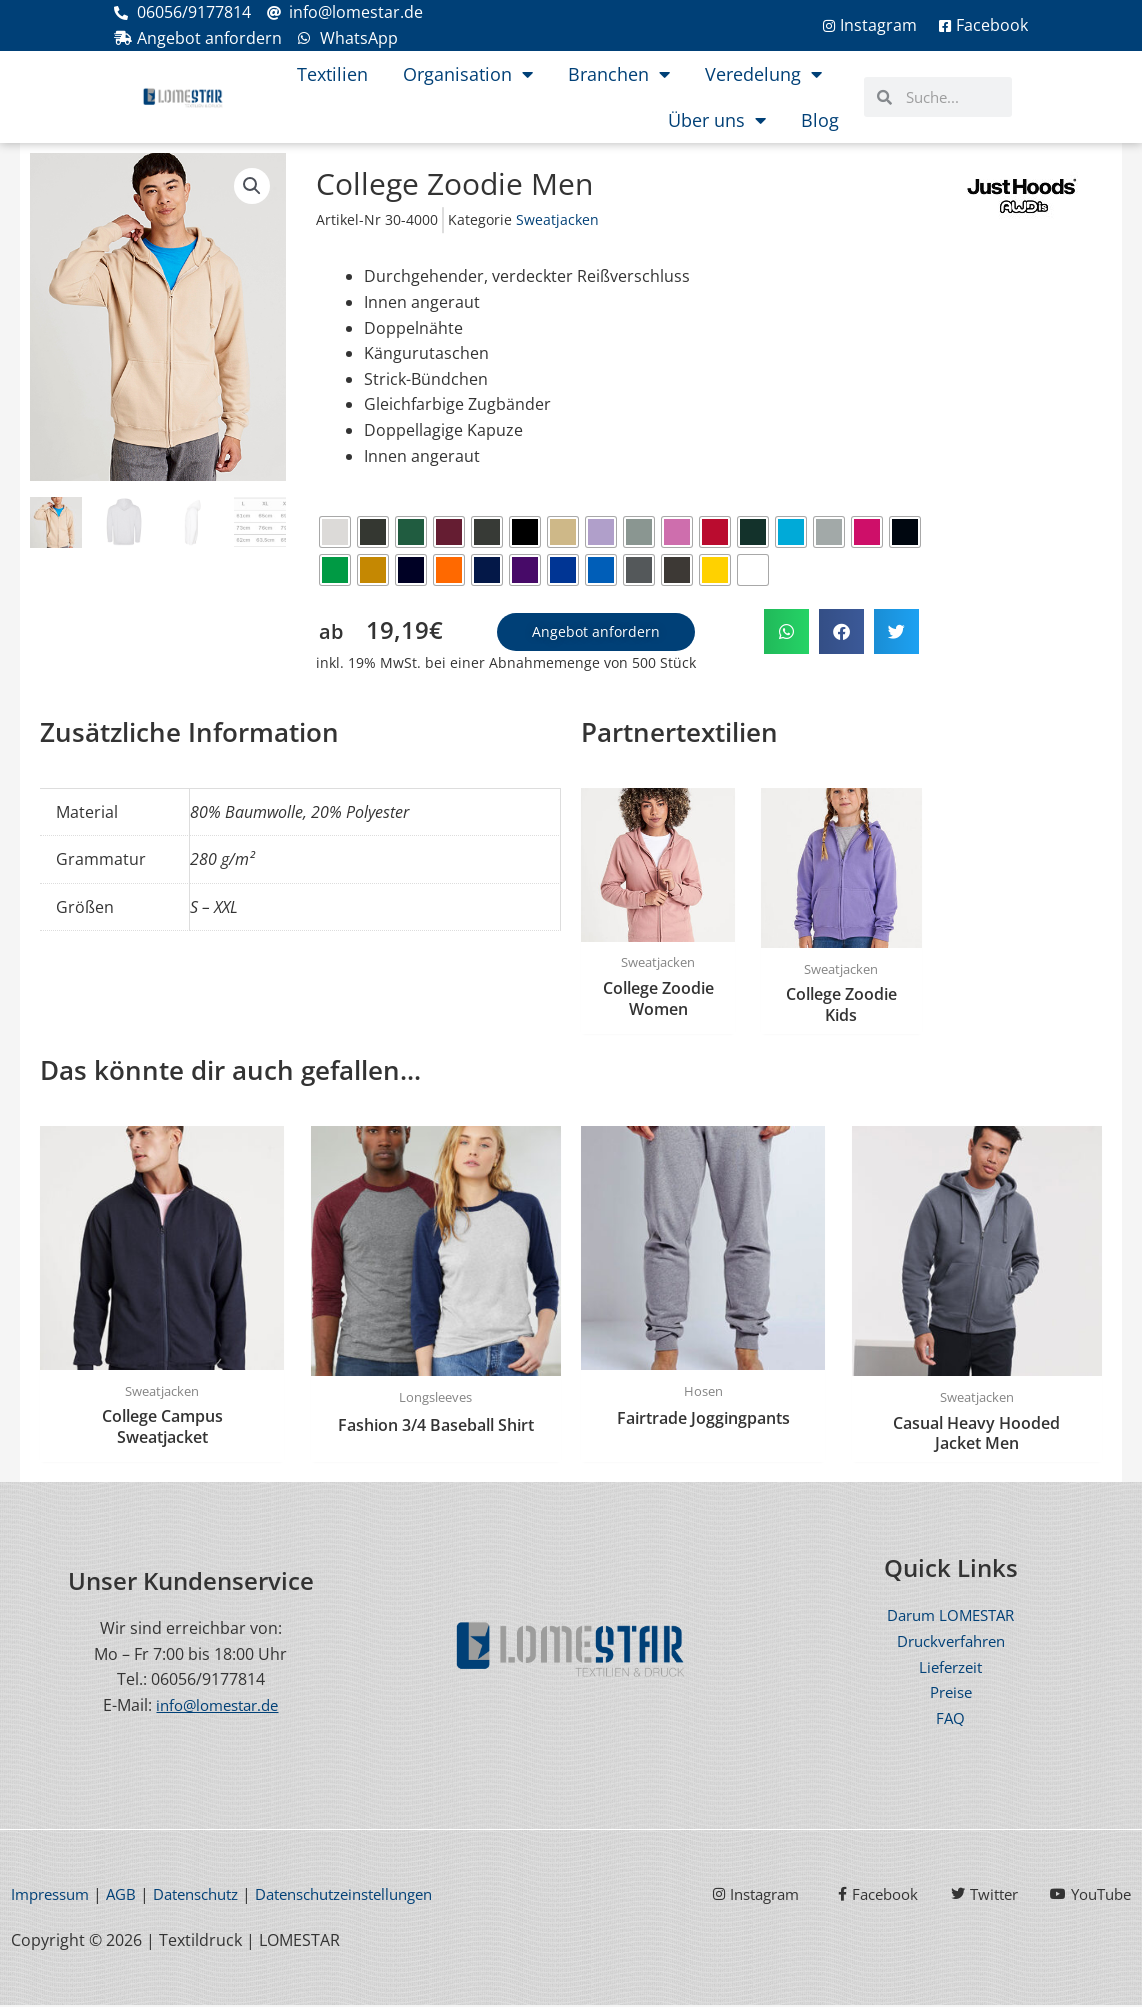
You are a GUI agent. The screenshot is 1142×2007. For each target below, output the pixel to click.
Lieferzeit (950, 1669)
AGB (130, 1896)
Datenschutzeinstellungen (375, 1896)
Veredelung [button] (763, 74)
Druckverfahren (950, 1643)
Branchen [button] (619, 74)
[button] (252, 187)
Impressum (54, 1896)
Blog (820, 120)
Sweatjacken (557, 219)
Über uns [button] (717, 120)
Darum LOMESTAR (951, 1618)
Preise (950, 1694)
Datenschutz (211, 1896)
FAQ (951, 1720)
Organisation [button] (468, 74)
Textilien (332, 74)
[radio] (335, 532)
